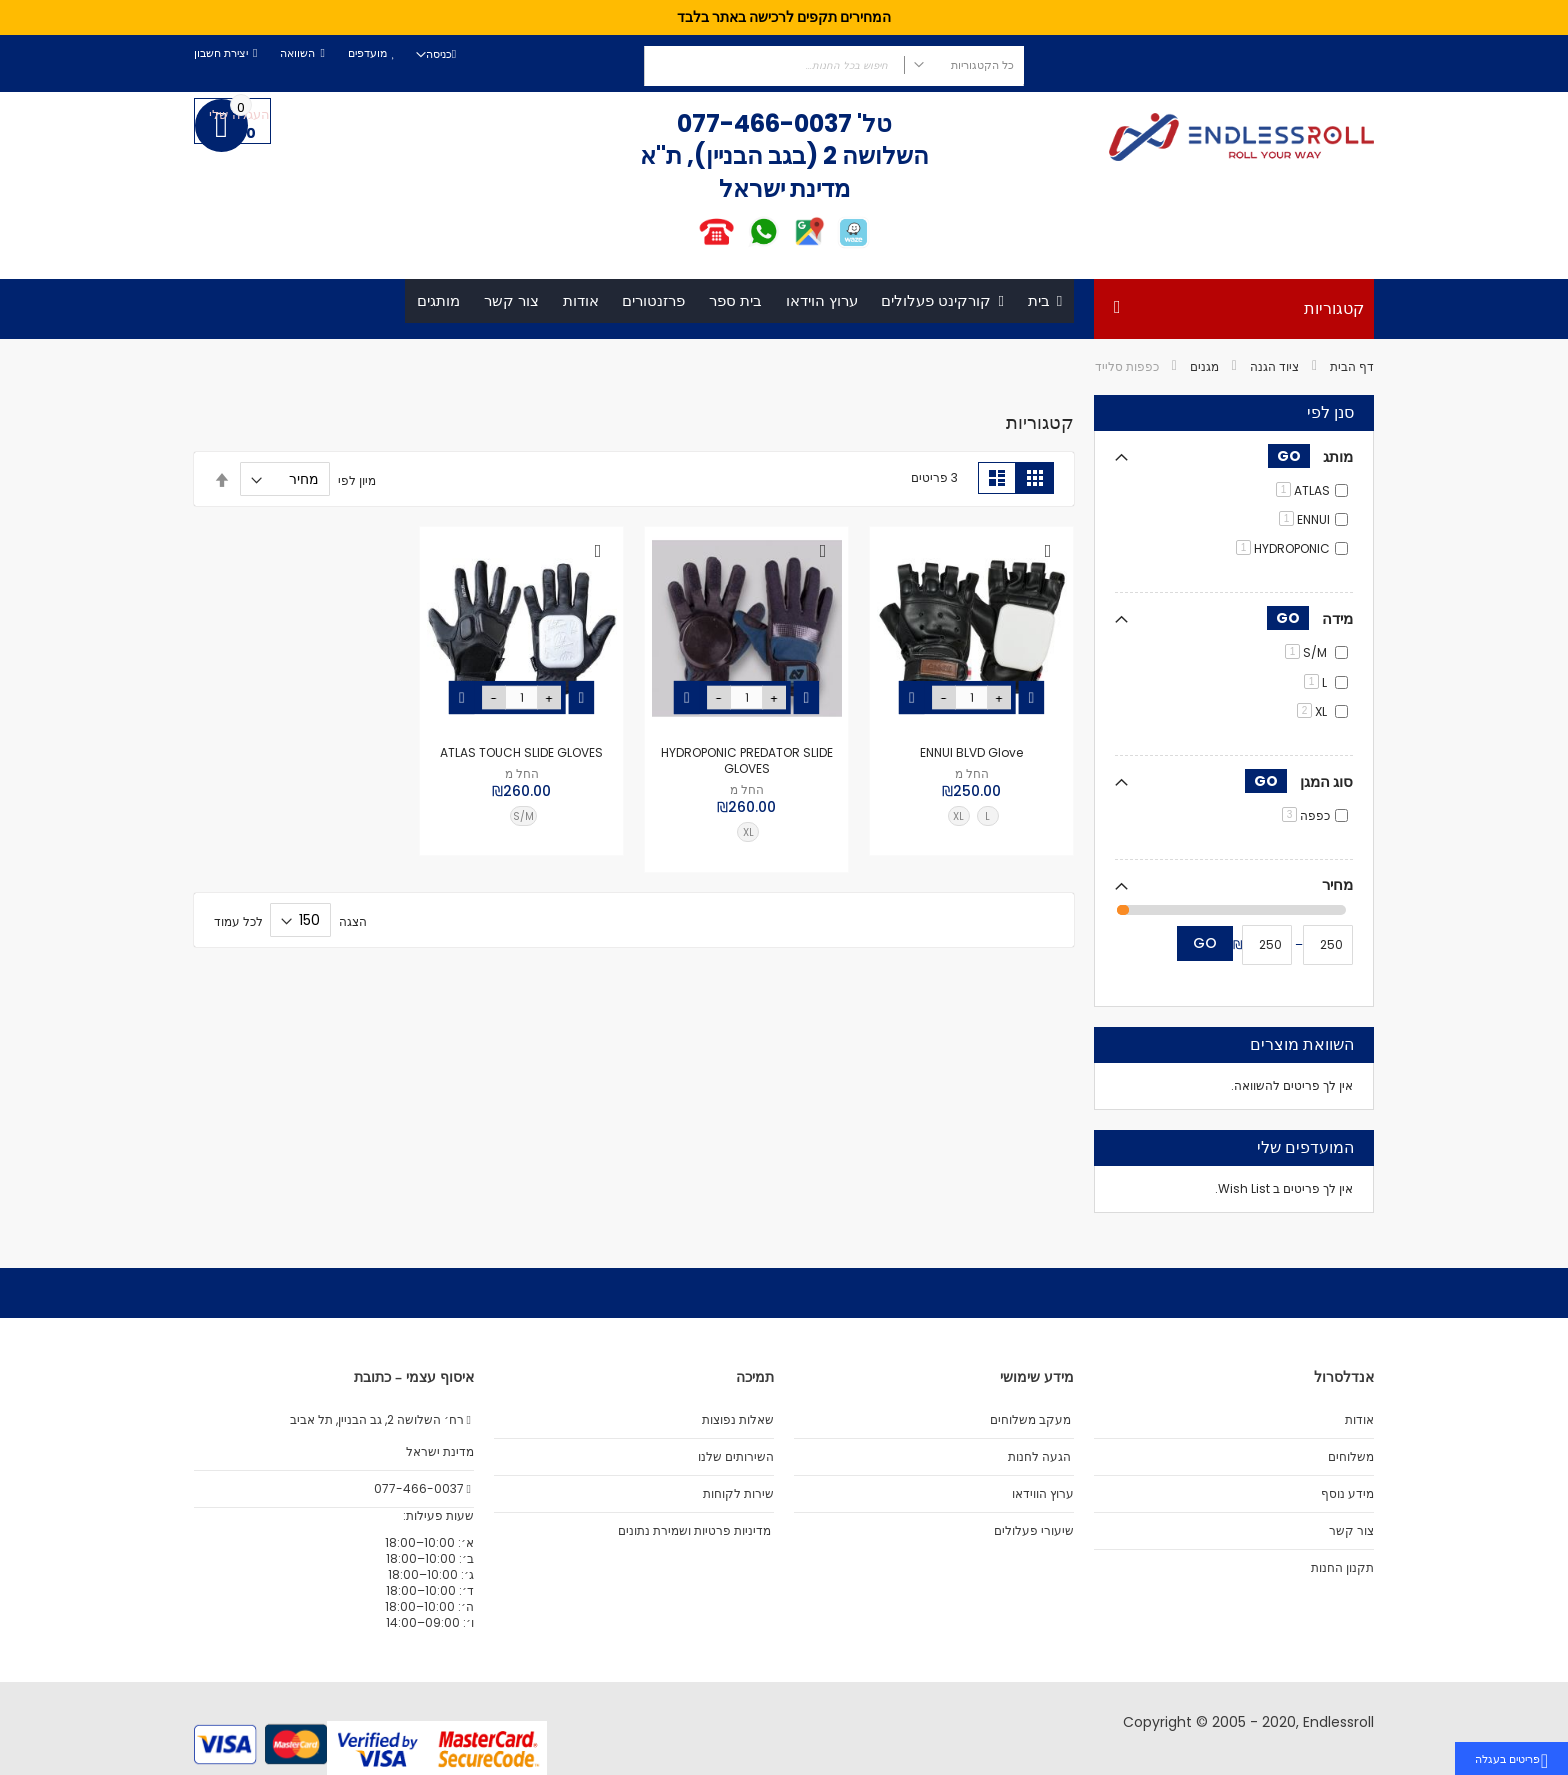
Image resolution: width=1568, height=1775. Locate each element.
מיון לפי (357, 479)
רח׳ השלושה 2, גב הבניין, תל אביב (382, 1420)
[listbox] (977, 819)
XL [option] (958, 816)
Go (1205, 944)
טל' (872, 123)
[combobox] (834, 66)
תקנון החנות (1342, 1568)
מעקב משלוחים (1030, 1420)
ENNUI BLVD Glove (971, 752)
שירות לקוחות (738, 1494)
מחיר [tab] (1337, 884)
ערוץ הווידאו (1043, 1494)
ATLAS (1303, 490)
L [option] (987, 816)
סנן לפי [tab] (1330, 414)
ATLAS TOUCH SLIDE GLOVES (521, 752)
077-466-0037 (764, 123)
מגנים (1204, 366)
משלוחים (1351, 1457)
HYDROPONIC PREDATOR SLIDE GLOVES (747, 760)
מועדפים (367, 53)
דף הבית (1352, 366)
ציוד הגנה (1274, 366)
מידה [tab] (1310, 619)
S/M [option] (523, 816)
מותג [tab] (1310, 456)
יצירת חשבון (221, 53)
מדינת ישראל (438, 1452)
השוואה (297, 53)
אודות (1359, 1420)
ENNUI (1304, 519)
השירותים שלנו (736, 1457)
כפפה (1306, 815)
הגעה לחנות (1039, 1457)
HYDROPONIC (1283, 549)
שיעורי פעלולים (1034, 1531)
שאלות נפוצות (738, 1420)
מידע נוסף (1347, 1494)
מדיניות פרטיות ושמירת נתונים (694, 1531)
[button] (1048, 552)
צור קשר (1351, 1531)
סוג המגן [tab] (1299, 781)
